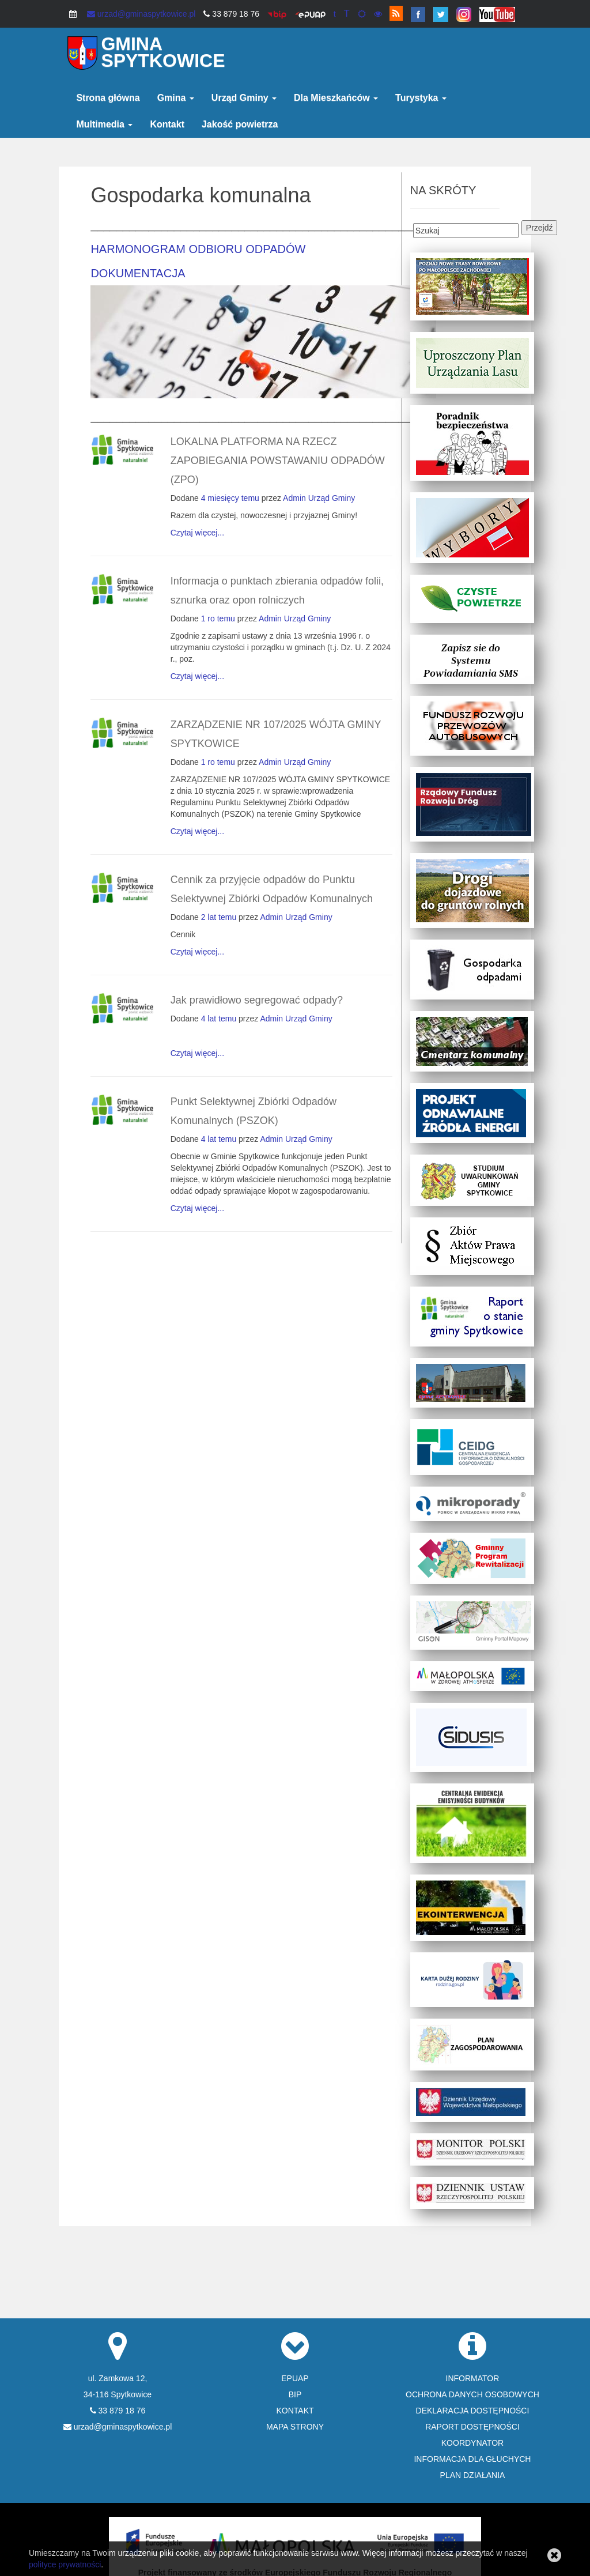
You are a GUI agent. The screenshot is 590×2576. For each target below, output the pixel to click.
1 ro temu (218, 618)
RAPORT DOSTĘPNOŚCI (472, 2426)
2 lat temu (218, 917)
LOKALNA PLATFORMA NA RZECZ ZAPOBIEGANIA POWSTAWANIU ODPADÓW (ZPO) (278, 460)
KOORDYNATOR (472, 2442)
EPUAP (294, 2378)
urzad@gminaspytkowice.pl (141, 13)
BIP (295, 2394)
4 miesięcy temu (230, 498)
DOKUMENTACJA (137, 273)
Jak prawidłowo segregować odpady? (257, 1000)
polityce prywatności (65, 2564)
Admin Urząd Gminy (319, 498)
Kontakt (167, 124)
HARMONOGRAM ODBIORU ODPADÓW (197, 249)
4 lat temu (218, 1018)
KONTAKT (294, 2410)
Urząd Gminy (244, 98)
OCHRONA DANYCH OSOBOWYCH (472, 2394)
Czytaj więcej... (197, 532)
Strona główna (107, 98)
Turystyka (421, 98)
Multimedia (104, 124)
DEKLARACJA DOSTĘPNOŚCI (473, 2410)
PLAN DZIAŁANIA (472, 2475)
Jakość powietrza (240, 124)
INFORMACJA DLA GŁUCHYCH (472, 2459)
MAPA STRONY (295, 2426)
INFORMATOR (473, 2378)
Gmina (175, 98)
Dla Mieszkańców (336, 98)
